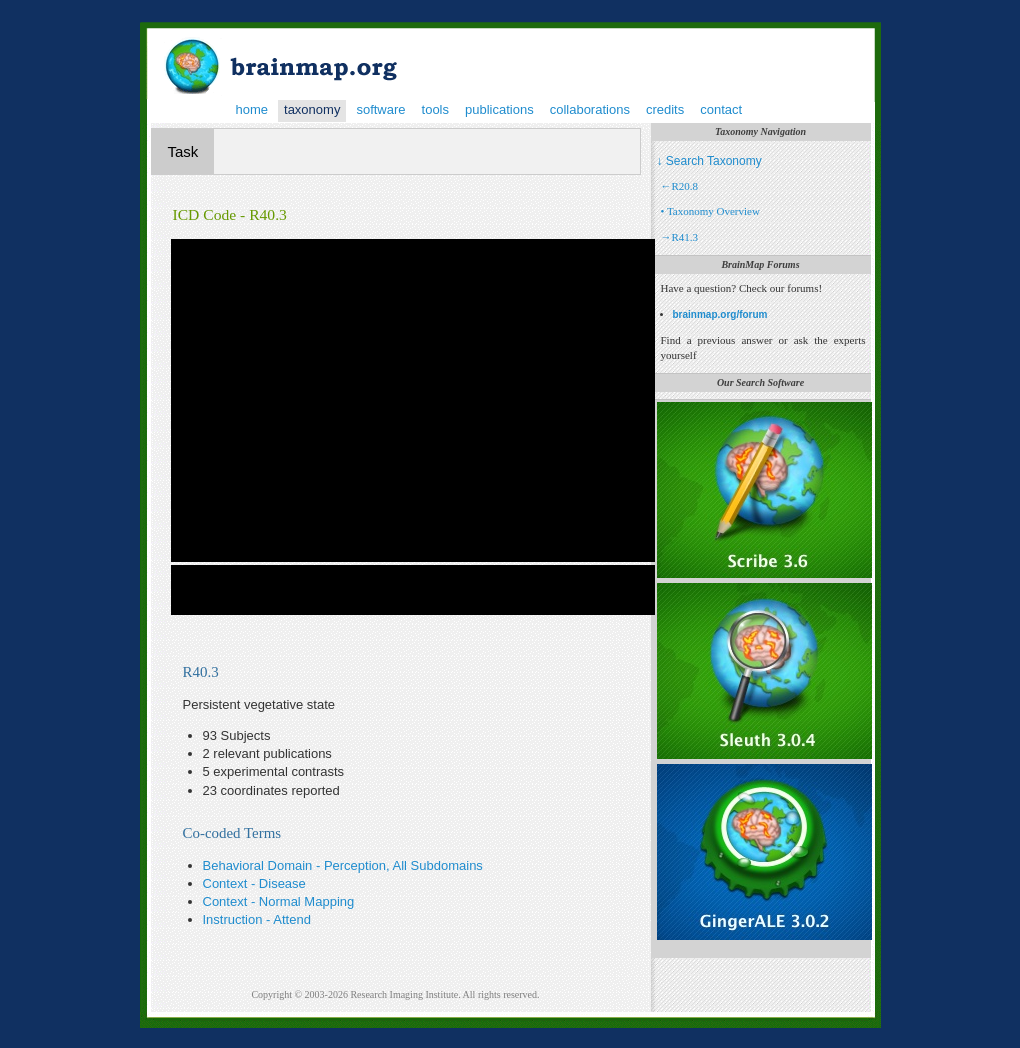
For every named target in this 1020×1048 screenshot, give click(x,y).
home (252, 109)
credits (665, 109)
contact (721, 109)
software (380, 109)
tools (435, 109)
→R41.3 (680, 237)
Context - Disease (254, 883)
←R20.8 (680, 186)
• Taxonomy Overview (710, 211)
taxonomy (312, 109)
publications (499, 109)
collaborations (590, 109)
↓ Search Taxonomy (709, 161)
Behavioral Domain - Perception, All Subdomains (343, 865)
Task (183, 151)
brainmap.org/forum (720, 314)
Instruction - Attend (257, 919)
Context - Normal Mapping (279, 901)
